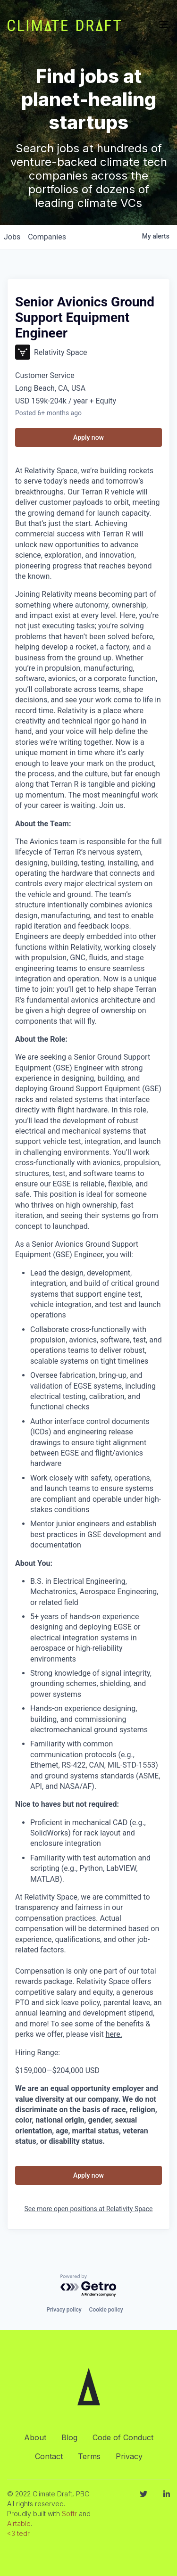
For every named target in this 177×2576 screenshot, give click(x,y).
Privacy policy (63, 2309)
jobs (12, 236)
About (35, 2437)
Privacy (129, 2456)
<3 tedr (18, 2533)
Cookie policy (106, 2309)
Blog (69, 2437)
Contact (49, 2456)
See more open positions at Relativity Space (89, 2209)
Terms (89, 2456)
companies (47, 236)
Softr (69, 2514)
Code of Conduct (123, 2437)
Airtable (19, 2523)
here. (114, 2034)
